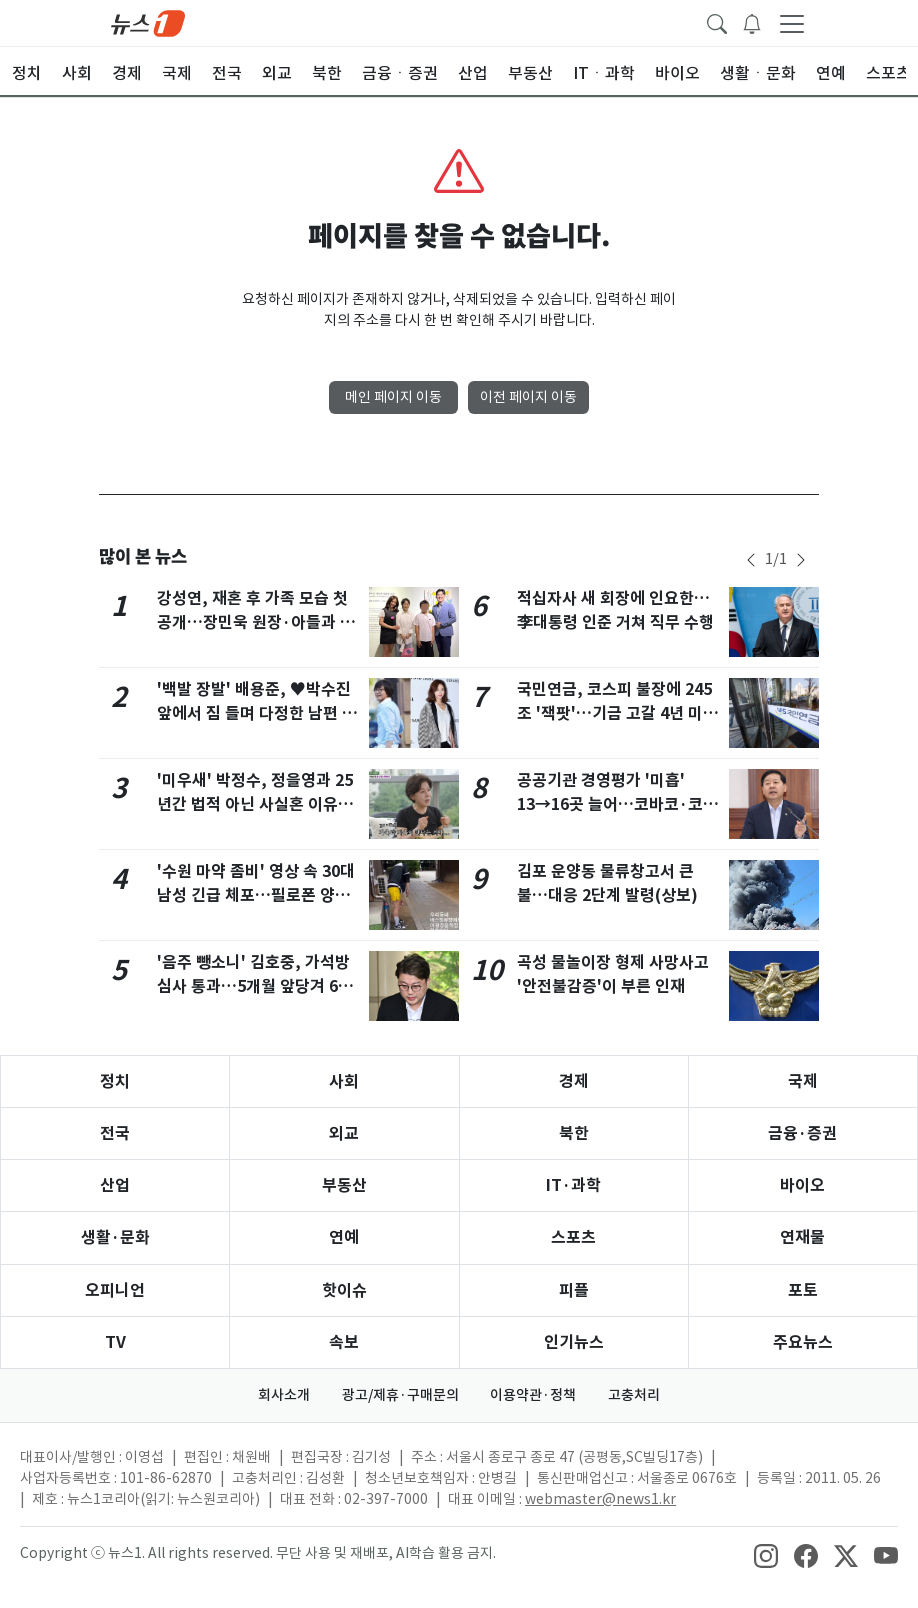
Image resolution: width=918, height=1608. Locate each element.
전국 (115, 1133)
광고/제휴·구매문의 (400, 1395)
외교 (344, 1133)
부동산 (344, 1185)
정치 (115, 1081)
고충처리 (635, 1395)
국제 (803, 1081)
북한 (574, 1133)
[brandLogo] (148, 22)
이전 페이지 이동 (528, 397)
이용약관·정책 (534, 1395)
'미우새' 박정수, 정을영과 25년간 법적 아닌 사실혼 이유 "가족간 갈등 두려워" (255, 804)
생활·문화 (115, 1237)
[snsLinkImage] (766, 1555)
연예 (344, 1237)
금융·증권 (802, 1133)
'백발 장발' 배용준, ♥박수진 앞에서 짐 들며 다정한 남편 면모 (257, 713)
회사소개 (284, 1395)
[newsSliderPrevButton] (751, 560)
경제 (574, 1081)
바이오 (802, 1185)
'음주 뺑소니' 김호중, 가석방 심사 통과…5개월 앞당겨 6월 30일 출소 (255, 986)
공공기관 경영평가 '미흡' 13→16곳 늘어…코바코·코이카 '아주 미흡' (617, 804)
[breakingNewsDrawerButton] (752, 22)
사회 (344, 1081)
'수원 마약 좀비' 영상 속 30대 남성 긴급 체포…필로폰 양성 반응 (256, 895)
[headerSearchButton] (717, 22)
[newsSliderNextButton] (801, 560)
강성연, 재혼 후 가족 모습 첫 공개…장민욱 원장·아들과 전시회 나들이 (256, 622)
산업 (115, 1185)
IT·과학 (573, 1185)
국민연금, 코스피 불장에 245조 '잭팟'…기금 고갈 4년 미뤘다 (617, 713)
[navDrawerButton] (792, 23)
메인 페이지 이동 (393, 397)
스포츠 (573, 1237)
